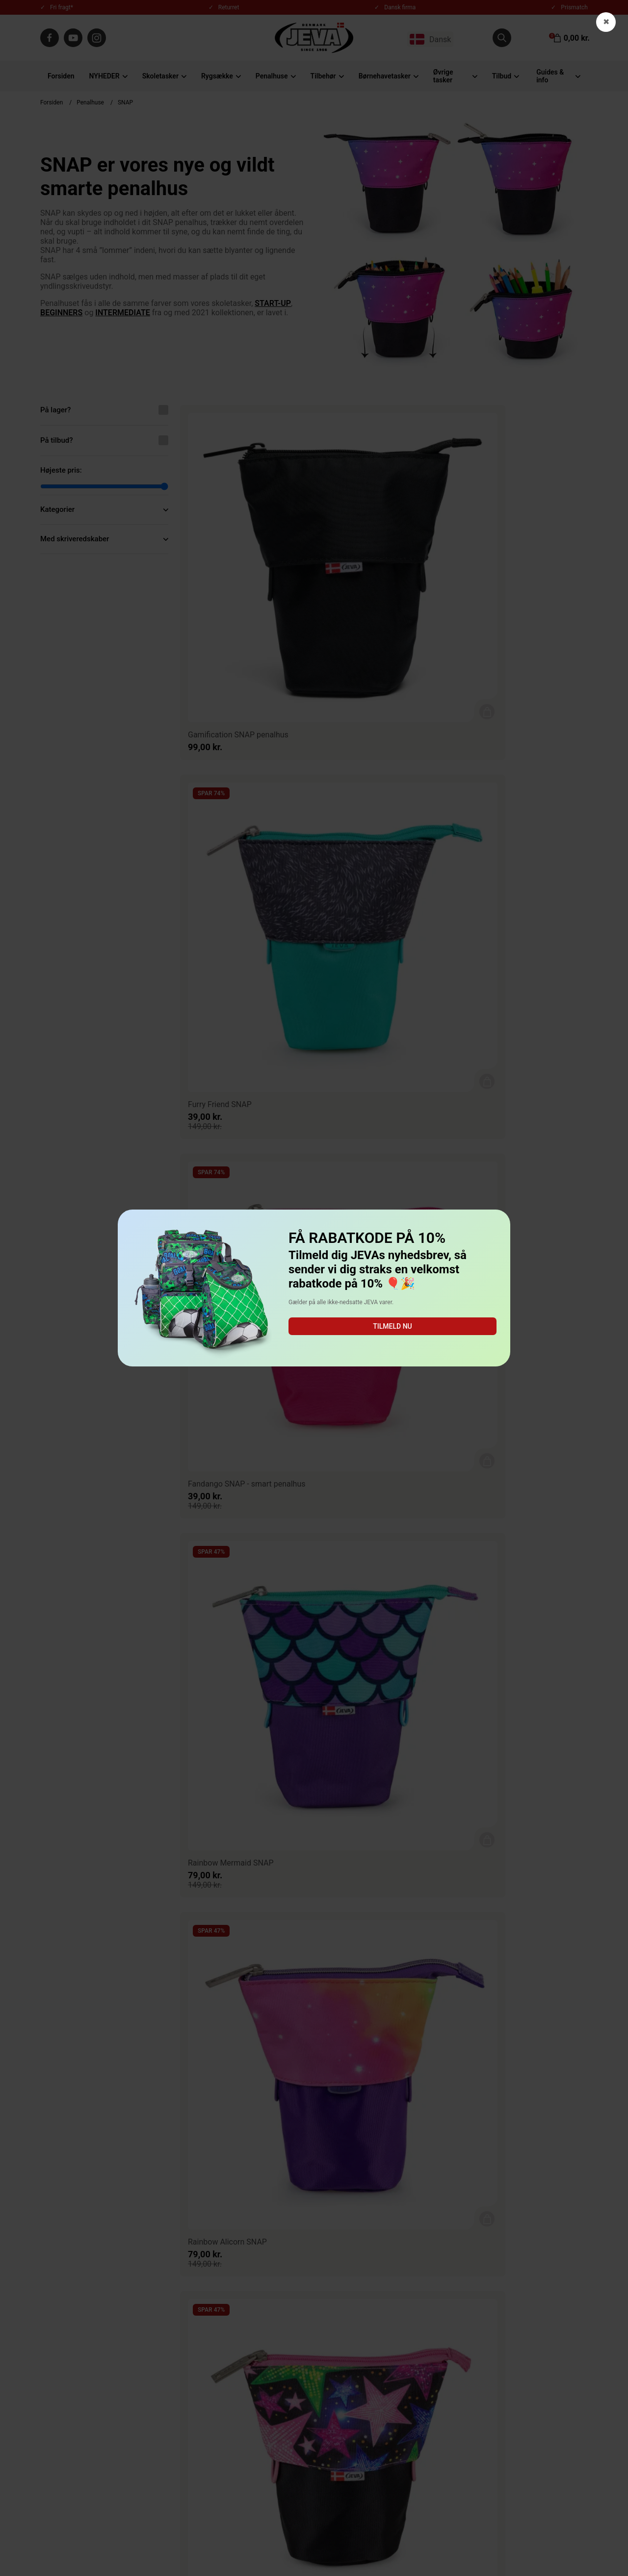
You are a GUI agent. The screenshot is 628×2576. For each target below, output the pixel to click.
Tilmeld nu (392, 1326)
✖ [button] (606, 21)
